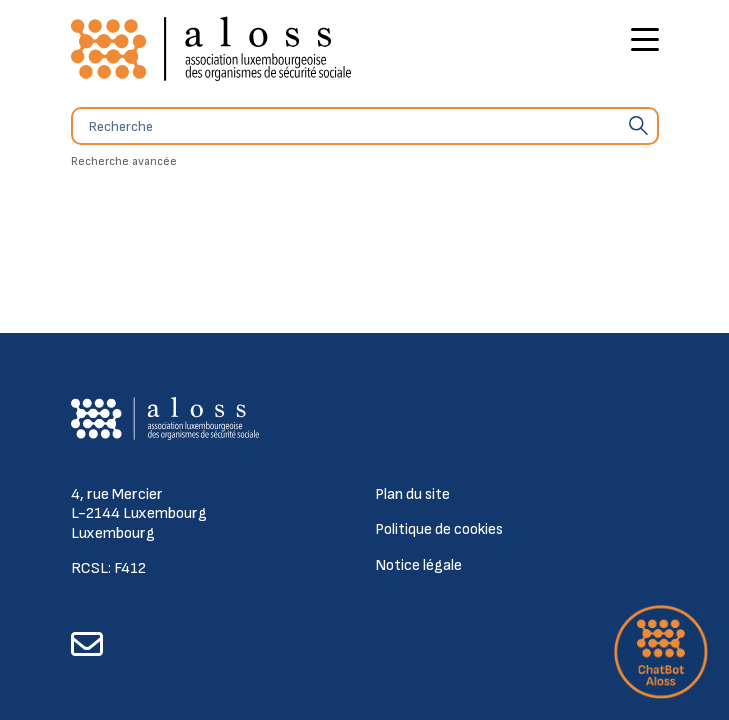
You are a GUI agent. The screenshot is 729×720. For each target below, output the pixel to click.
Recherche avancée (124, 161)
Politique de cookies (439, 529)
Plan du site (412, 494)
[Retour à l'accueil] (211, 49)
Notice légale (418, 565)
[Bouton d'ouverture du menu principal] (645, 42)
